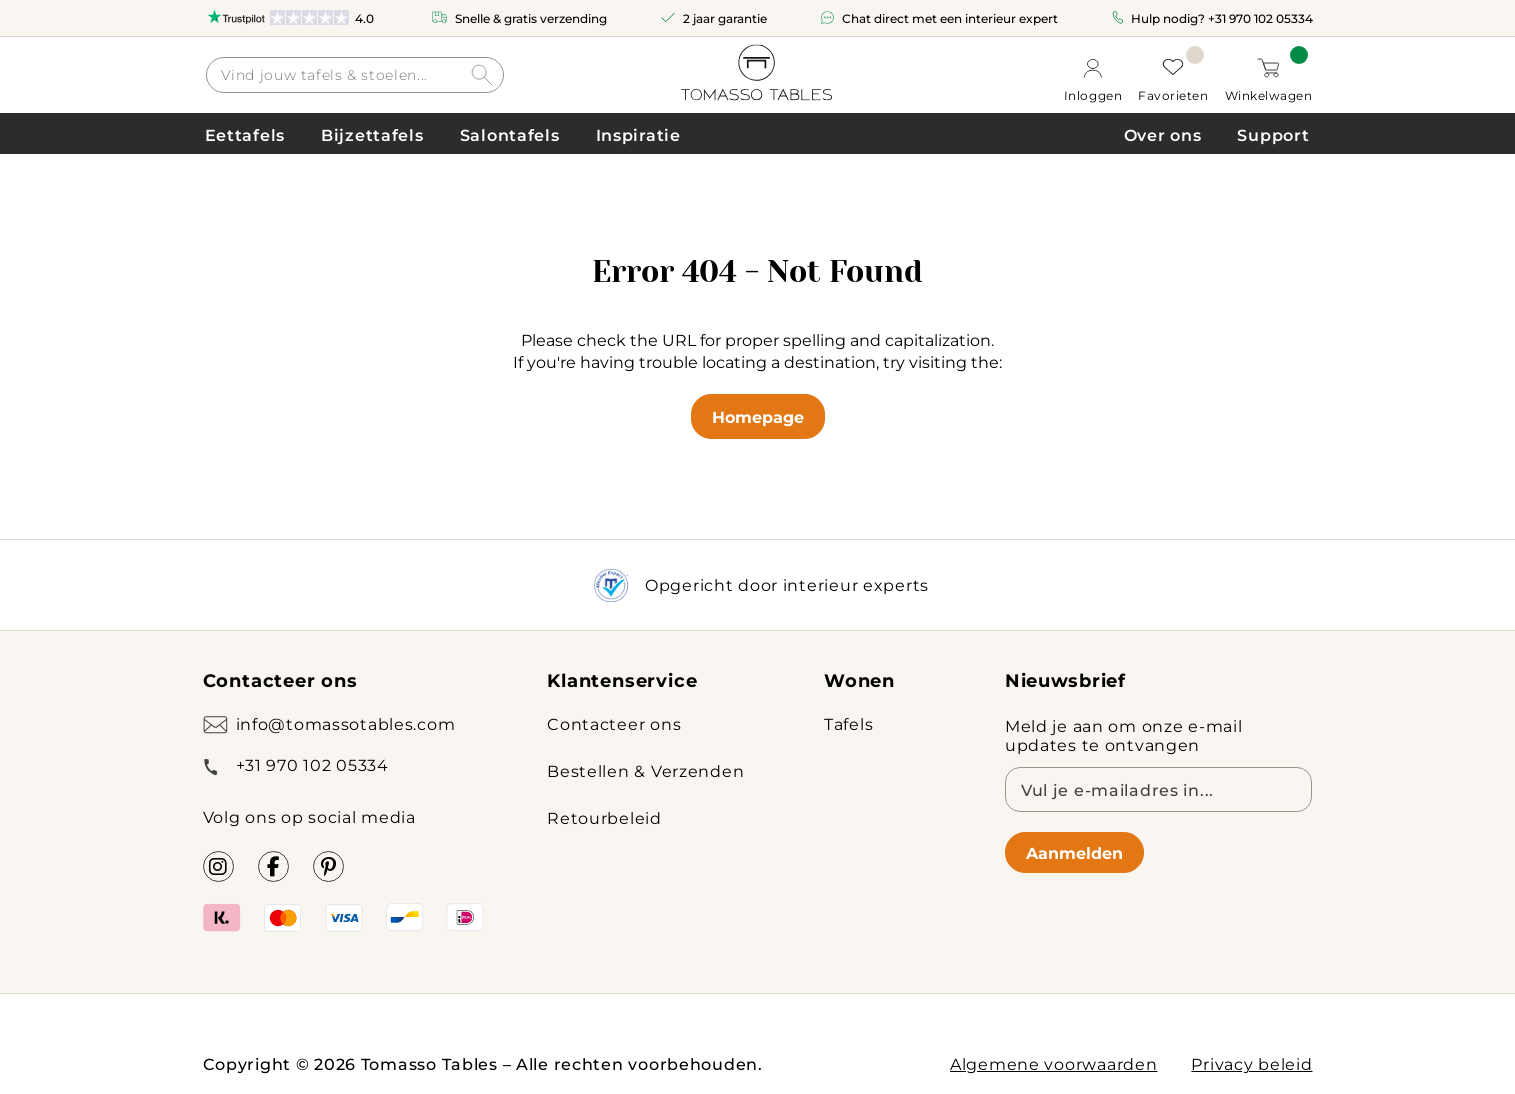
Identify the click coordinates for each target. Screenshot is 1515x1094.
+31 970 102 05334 (1260, 18)
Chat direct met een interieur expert (950, 18)
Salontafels (510, 134)
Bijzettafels (372, 134)
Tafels (848, 723)
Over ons (1163, 134)
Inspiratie (638, 134)
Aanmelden (1074, 852)
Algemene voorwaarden (1053, 1063)
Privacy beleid (1251, 1063)
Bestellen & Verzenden (645, 770)
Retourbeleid (604, 817)
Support (1273, 134)
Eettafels (245, 134)
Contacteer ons (614, 723)
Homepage (758, 416)
